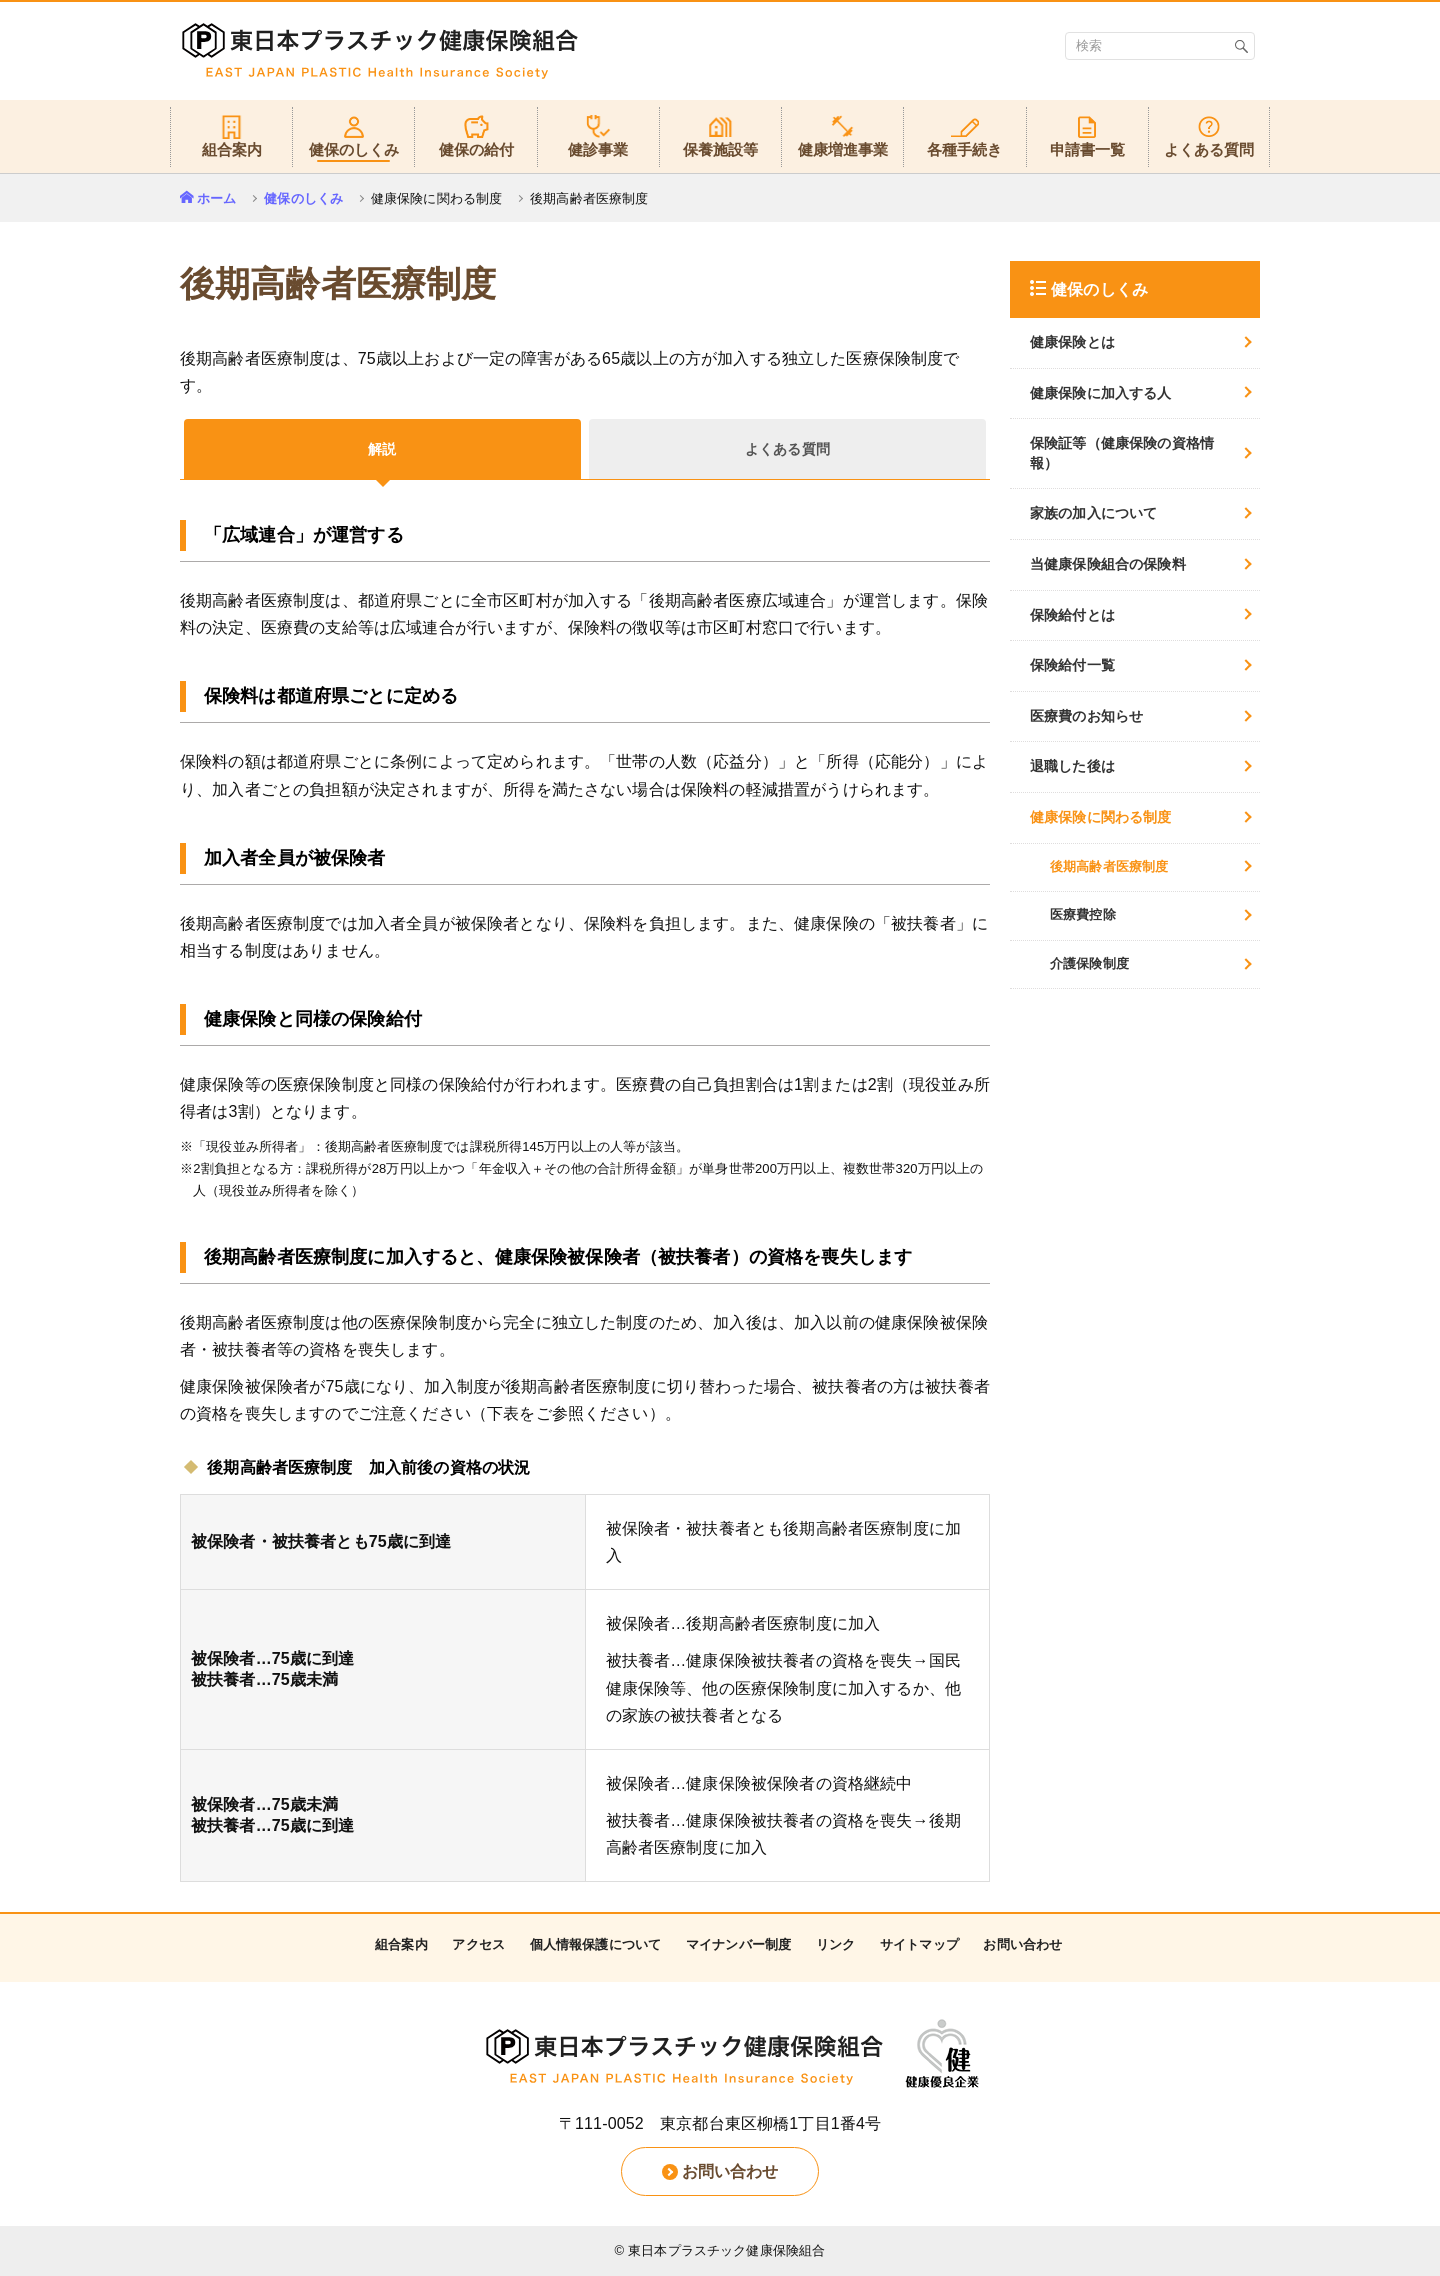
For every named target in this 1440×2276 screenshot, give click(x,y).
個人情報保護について (596, 1944)
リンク (835, 1944)
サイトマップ (919, 1944)
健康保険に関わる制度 (1101, 817)
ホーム (216, 198)
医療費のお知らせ (1086, 716)
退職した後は (1072, 766)
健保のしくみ (303, 198)
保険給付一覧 (1072, 665)
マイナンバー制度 (738, 1944)
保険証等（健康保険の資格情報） (1122, 453)
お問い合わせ (1022, 1944)
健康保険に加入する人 (1101, 393)
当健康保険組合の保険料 (1108, 564)
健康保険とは (1072, 342)
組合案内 (401, 1944)
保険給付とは (1072, 615)
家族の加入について (1093, 513)
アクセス (478, 1944)
